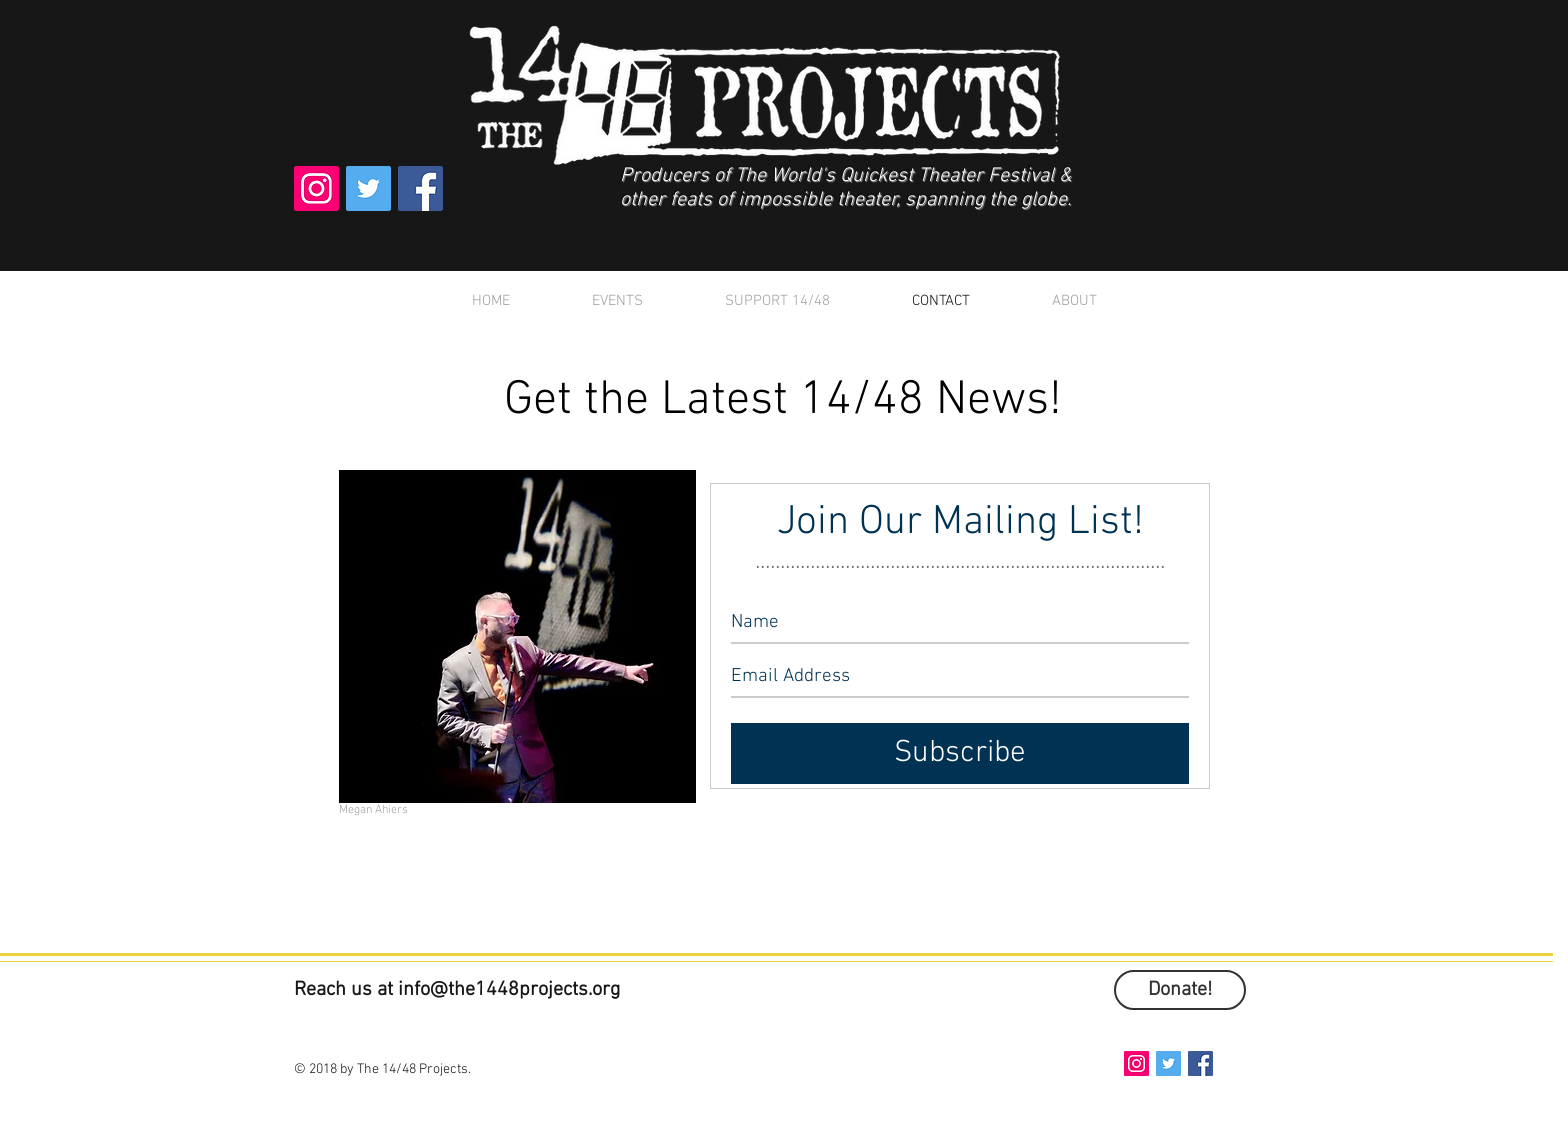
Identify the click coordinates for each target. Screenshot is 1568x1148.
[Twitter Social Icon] (368, 188)
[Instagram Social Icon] (316, 188)
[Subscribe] (960, 753)
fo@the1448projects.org (517, 990)
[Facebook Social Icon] (420, 188)
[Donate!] (1180, 990)
